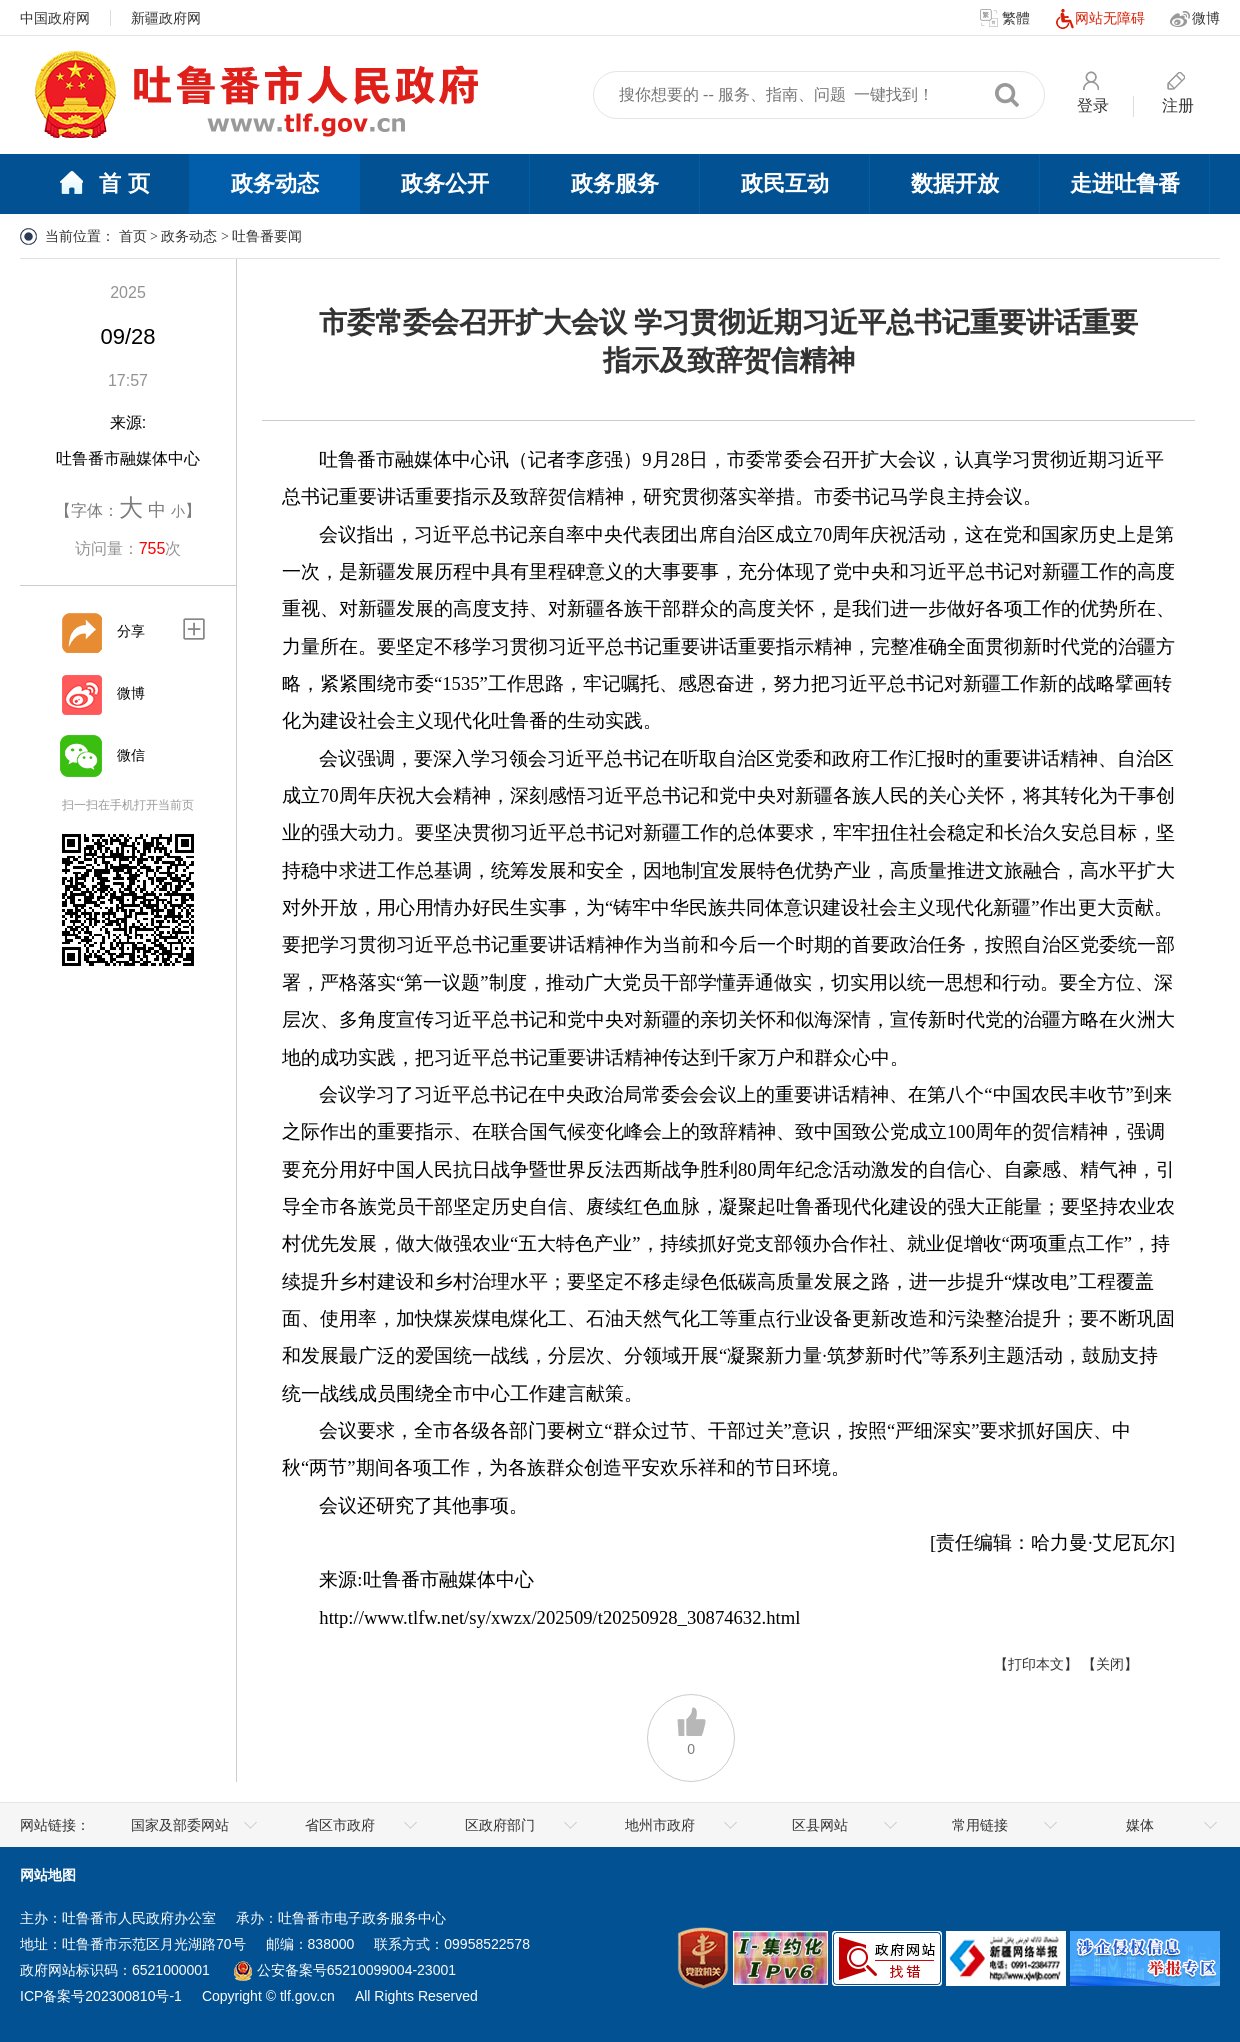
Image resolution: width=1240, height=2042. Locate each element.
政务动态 (275, 183)
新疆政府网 (166, 18)
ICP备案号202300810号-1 (101, 1996)
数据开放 (955, 183)
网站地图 (48, 1875)
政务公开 (445, 183)
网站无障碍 (1100, 19)
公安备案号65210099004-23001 (345, 1970)
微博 (1195, 19)
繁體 (1005, 19)
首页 (133, 236)
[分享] (81, 632)
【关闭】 (1110, 1664)
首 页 (104, 185)
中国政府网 (55, 18)
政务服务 (615, 183)
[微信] (81, 756)
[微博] (81, 694)
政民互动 (785, 183)
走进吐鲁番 (1125, 183)
